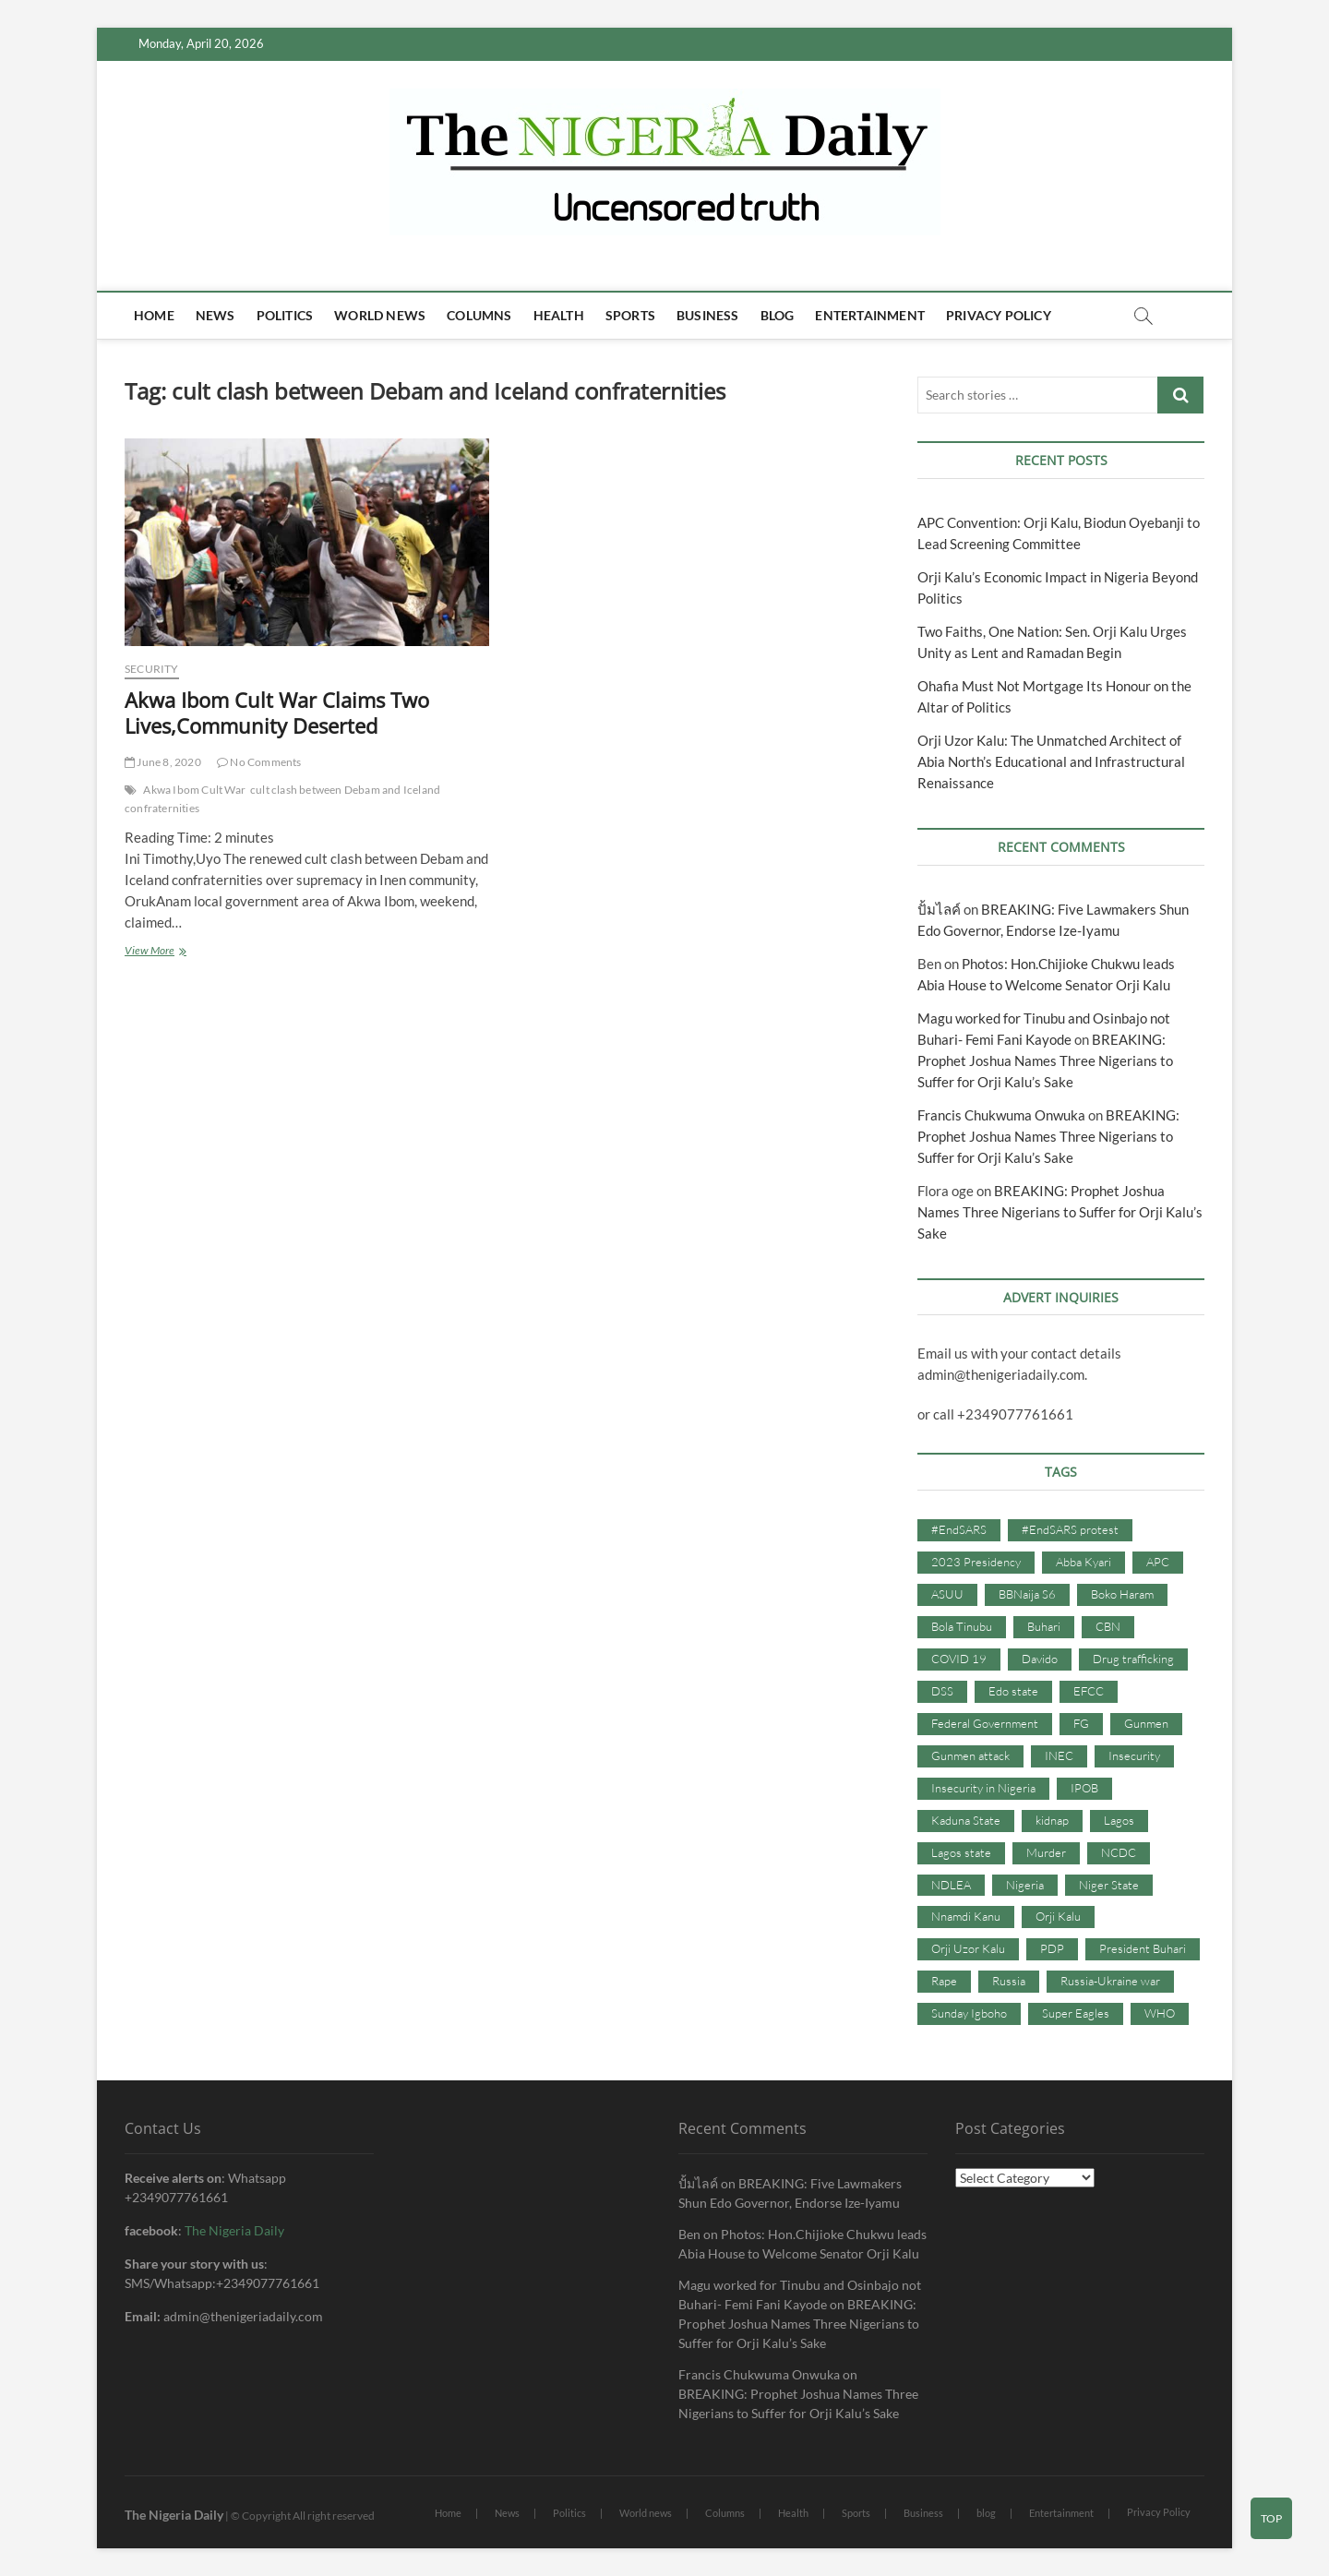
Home (154, 315)
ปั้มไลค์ (939, 909)
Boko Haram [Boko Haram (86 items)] (1122, 1594)
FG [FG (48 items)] (1081, 1723)
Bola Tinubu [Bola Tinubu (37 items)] (961, 1626)
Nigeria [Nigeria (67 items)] (1025, 1884)
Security (152, 669)
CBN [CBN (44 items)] (1108, 1626)
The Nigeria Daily (234, 2230)
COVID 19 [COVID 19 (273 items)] (959, 1658)
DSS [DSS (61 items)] (942, 1690)
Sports (630, 315)
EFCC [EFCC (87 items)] (1088, 1690)
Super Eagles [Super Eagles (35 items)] (1075, 2013)
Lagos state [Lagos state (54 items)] (961, 1852)
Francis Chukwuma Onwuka (1001, 1115)
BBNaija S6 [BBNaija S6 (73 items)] (1027, 1594)
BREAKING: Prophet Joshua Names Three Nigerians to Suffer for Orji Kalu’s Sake (1045, 1060)
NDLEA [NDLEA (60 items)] (951, 1884)
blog (777, 315)
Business (707, 315)
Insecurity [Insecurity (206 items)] (1134, 1755)
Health (558, 315)
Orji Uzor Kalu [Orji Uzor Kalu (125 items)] (968, 1948)
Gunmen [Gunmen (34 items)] (1146, 1723)
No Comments (259, 762)
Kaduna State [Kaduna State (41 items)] (965, 1820)
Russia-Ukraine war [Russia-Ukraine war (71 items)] (1110, 1980)
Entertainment (870, 315)
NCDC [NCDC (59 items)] (1118, 1852)
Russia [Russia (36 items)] (1008, 1980)
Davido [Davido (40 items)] (1040, 1658)
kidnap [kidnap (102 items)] (1052, 1820)
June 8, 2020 (163, 762)
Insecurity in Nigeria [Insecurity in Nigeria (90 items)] (983, 1787)
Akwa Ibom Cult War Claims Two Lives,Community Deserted (277, 712)
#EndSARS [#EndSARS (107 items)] (959, 1529)
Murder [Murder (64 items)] (1046, 1852)
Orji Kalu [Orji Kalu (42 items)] (1058, 1916)
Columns (479, 315)
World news (379, 315)
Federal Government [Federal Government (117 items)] (984, 1723)
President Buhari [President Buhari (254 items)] (1142, 1948)
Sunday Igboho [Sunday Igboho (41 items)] (969, 2013)
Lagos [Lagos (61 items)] (1119, 1820)
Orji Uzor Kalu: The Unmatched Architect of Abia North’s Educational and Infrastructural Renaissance (1051, 761)
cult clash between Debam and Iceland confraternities (282, 799)
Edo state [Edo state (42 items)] (1013, 1690)
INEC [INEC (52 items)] (1059, 1755)
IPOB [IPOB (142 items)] (1084, 1787)
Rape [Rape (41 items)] (944, 1980)
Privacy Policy (998, 315)
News (215, 315)
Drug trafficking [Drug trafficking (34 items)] (1133, 1658)
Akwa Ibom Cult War (194, 790)
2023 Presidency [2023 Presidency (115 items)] (976, 1561)
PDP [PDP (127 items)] (1052, 1948)
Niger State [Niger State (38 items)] (1109, 1884)
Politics (285, 315)
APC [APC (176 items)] (1157, 1561)
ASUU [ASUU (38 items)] (947, 1594)
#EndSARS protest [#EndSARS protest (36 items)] (1070, 1529)
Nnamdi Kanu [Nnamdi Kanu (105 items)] (965, 1916)
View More (188, 952)
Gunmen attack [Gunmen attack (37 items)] (970, 1755)
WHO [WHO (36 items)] (1159, 2013)
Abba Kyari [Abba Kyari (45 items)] (1083, 1561)
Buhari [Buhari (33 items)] (1043, 1626)
